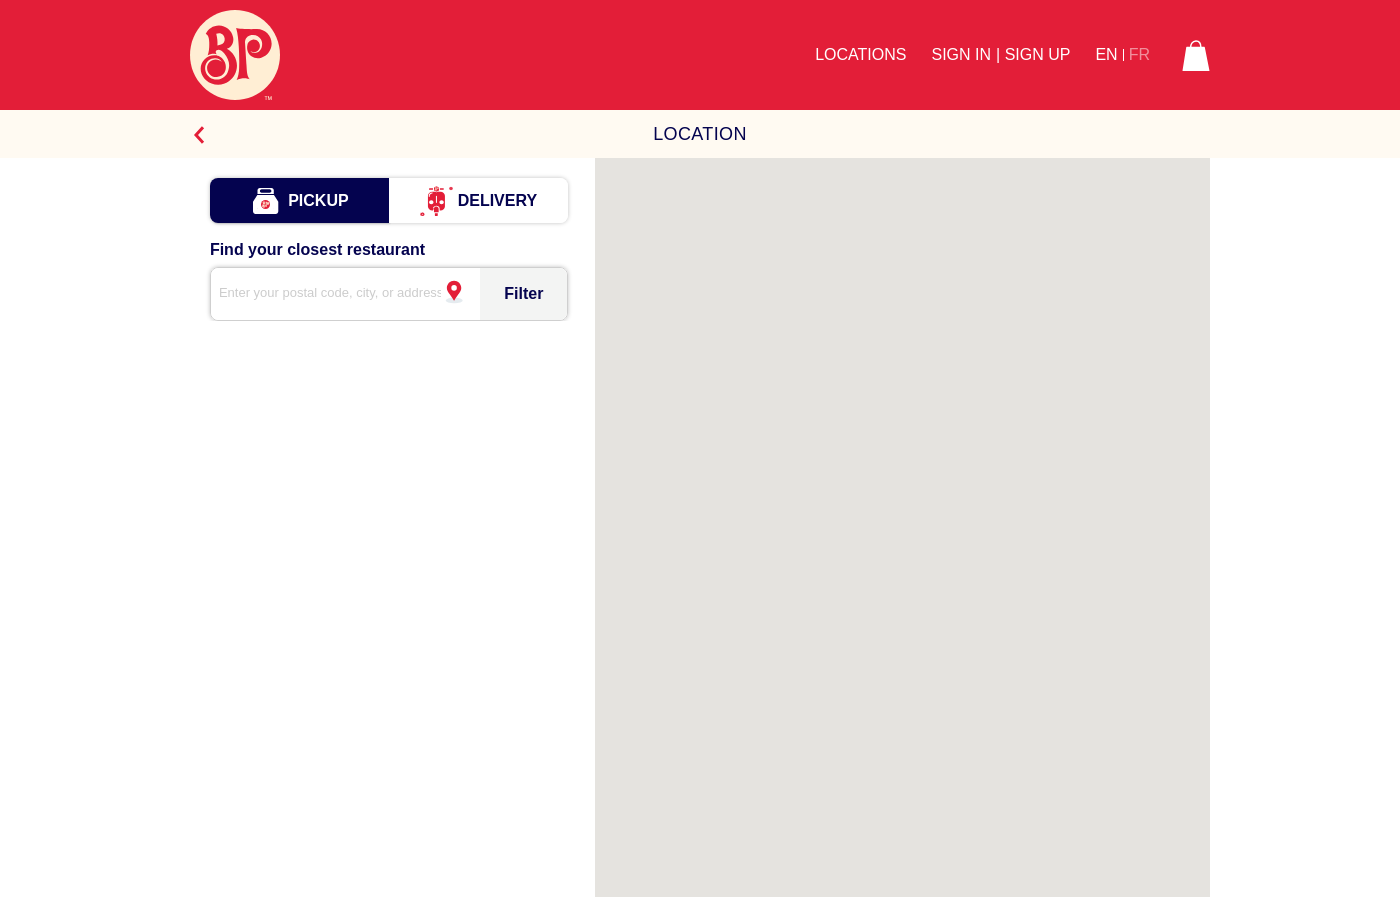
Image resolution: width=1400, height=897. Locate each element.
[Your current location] (453, 300)
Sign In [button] (961, 54)
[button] (1196, 55)
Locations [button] (860, 54)
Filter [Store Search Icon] (523, 293)
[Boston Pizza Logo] (235, 55)
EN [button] (1106, 55)
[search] (339, 294)
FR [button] (1139, 55)
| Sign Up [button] (1033, 54)
